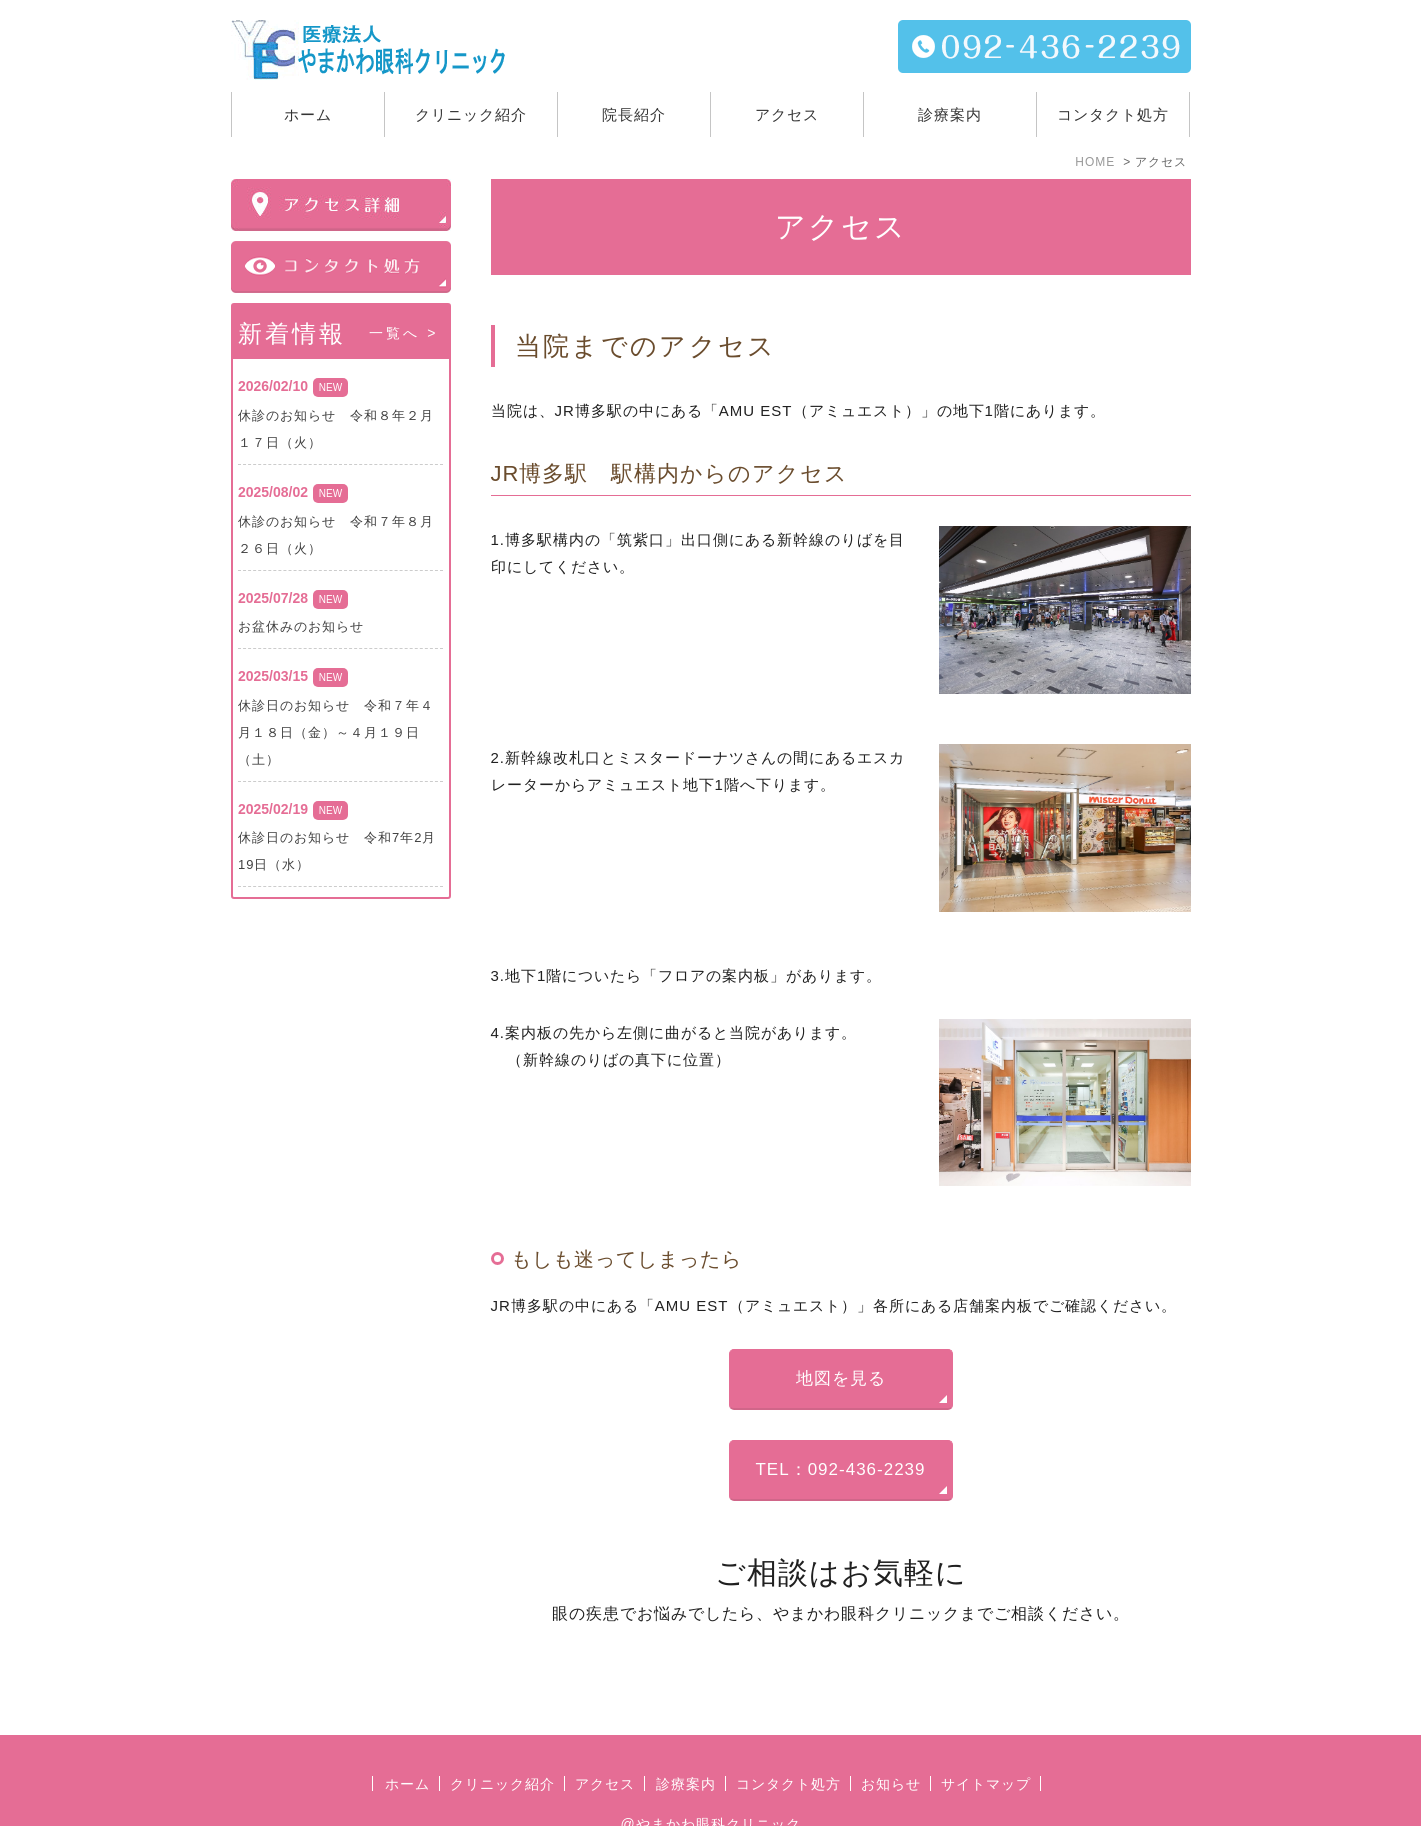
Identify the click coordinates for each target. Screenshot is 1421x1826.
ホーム (308, 114)
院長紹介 (634, 114)
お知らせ (891, 1738)
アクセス (787, 114)
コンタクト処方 (1113, 114)
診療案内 (950, 114)
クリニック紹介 (502, 1738)
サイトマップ (986, 1738)
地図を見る (841, 1378)
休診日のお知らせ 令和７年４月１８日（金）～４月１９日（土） (336, 732)
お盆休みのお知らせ (301, 626)
